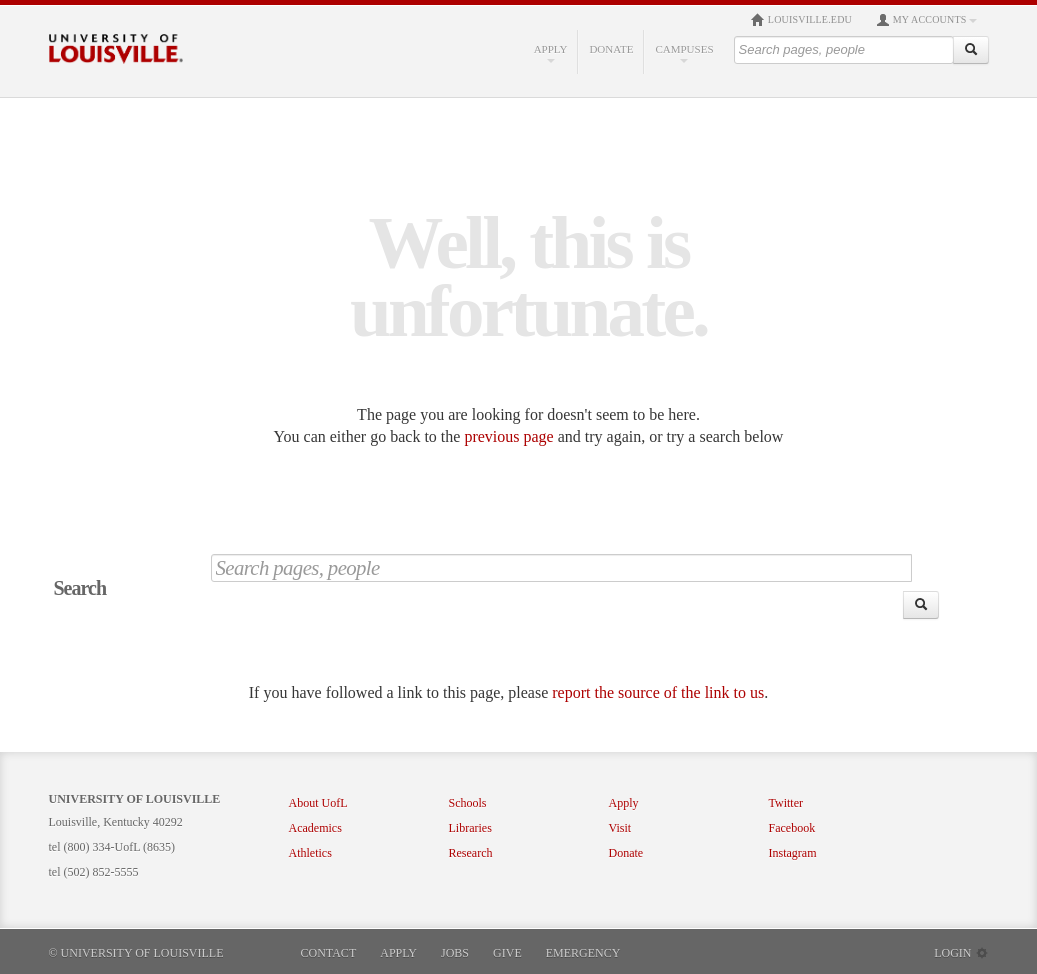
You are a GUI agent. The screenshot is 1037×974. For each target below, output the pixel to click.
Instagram (793, 853)
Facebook (792, 828)
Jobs (455, 953)
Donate (611, 49)
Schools (468, 803)
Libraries (470, 828)
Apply (551, 53)
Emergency (583, 953)
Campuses (684, 53)
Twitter (786, 803)
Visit (620, 828)
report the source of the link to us (658, 692)
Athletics (310, 853)
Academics (315, 828)
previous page (508, 436)
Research (471, 853)
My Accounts (926, 20)
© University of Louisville (136, 953)
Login (961, 953)
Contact (329, 953)
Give (507, 953)
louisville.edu (801, 20)
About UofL (318, 803)
